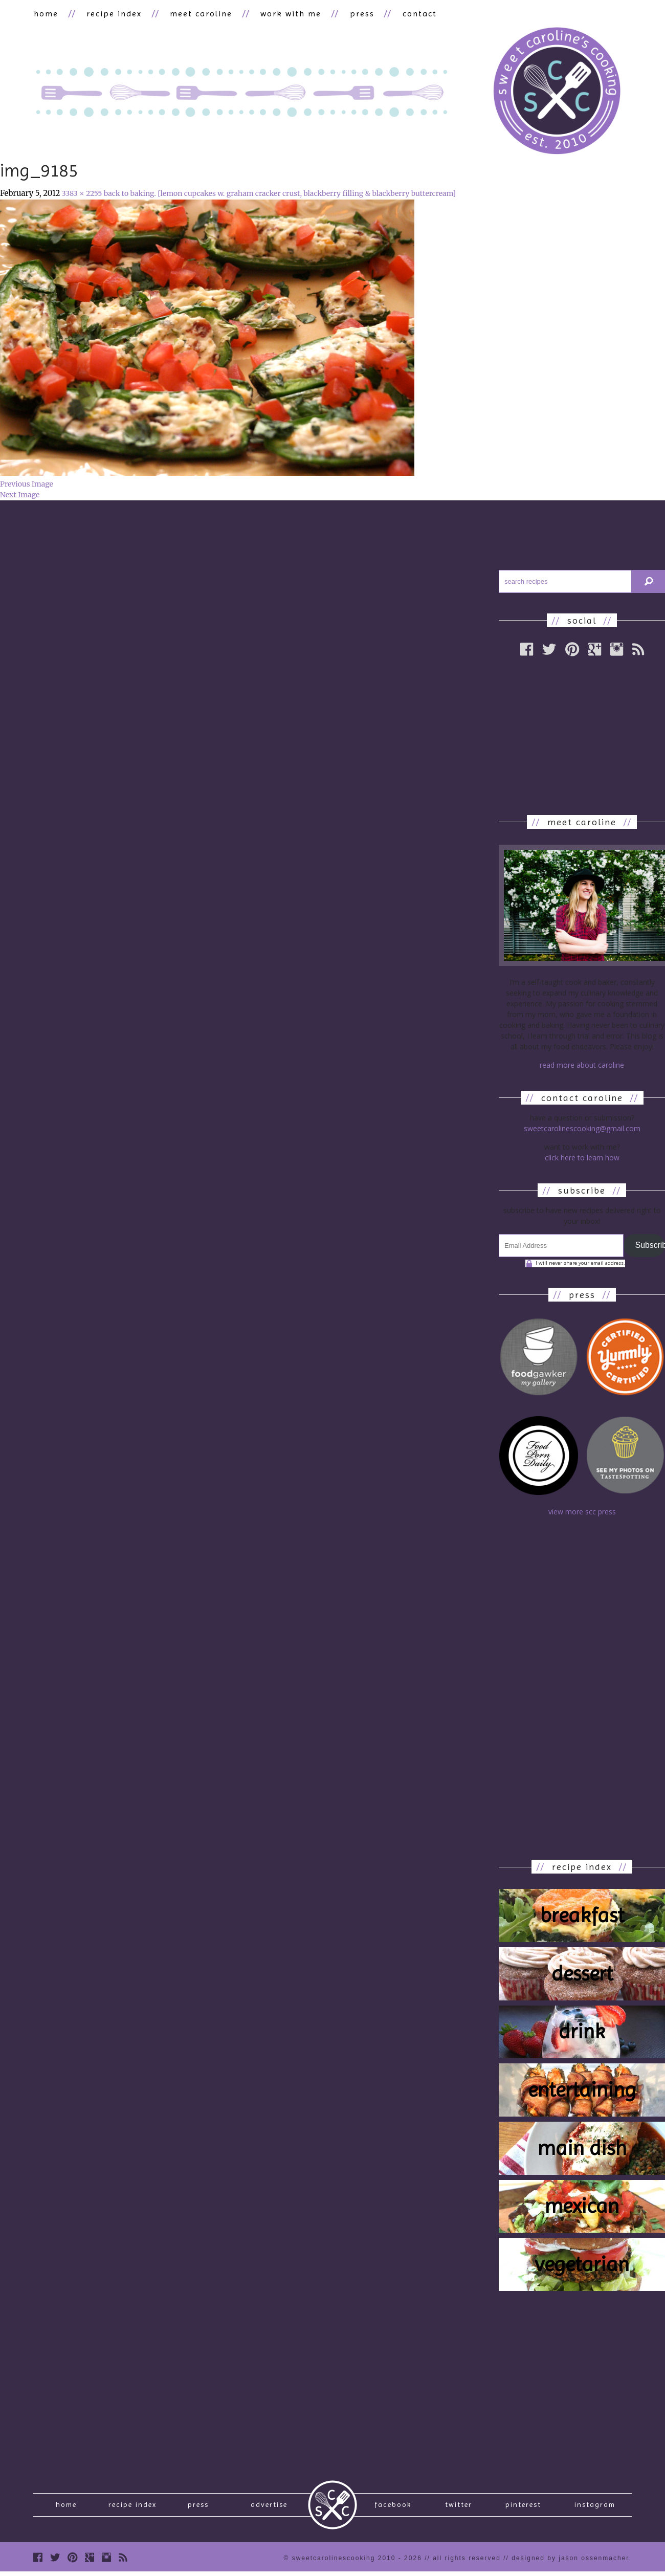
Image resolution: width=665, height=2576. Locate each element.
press (356, 13)
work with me (286, 13)
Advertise (269, 2507)
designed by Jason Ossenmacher (570, 2562)
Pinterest (523, 2507)
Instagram (594, 2507)
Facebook (393, 2507)
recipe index (112, 13)
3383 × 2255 (82, 194)
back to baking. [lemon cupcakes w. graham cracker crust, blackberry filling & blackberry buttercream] (280, 194)
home (45, 13)
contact (412, 13)
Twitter (458, 2507)
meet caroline (198, 13)
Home (66, 2507)
